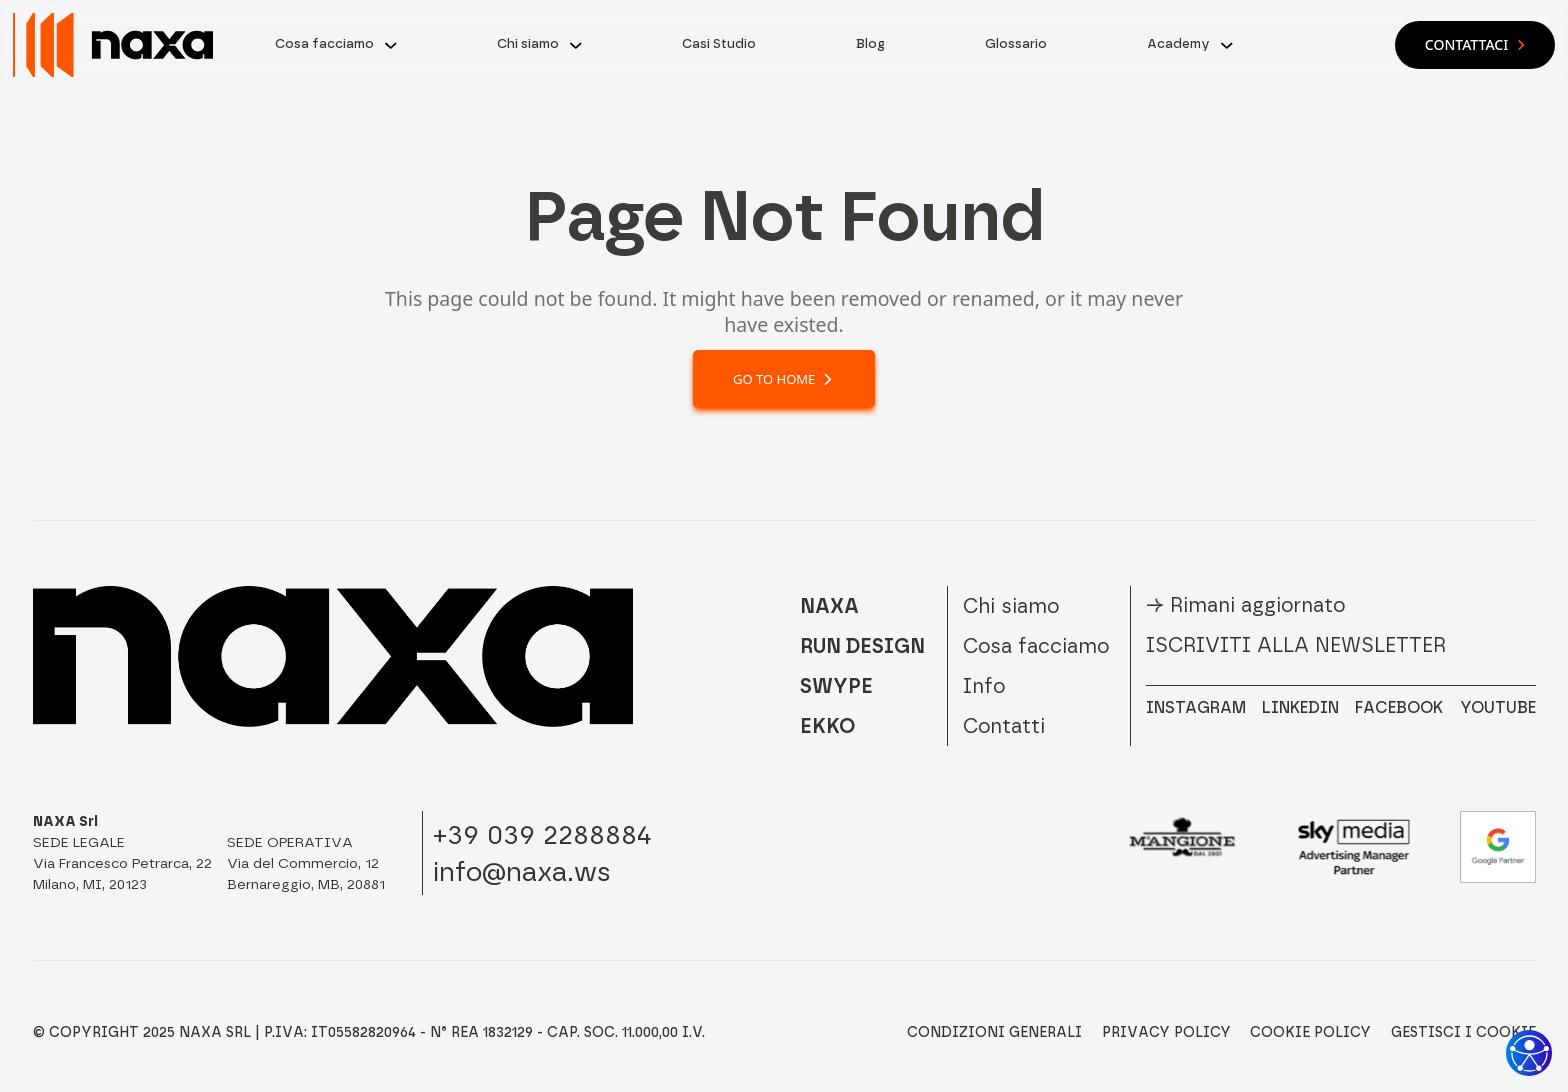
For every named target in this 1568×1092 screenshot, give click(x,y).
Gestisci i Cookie (1463, 1033)
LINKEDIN (1300, 707)
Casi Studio (719, 43)
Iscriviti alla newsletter (1296, 645)
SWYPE (836, 686)
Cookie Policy (1310, 1033)
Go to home (784, 379)
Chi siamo (528, 43)
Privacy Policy (1166, 1033)
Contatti (1004, 726)
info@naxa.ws (522, 871)
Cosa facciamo (324, 43)
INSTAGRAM (1196, 707)
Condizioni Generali (994, 1033)
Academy (1178, 43)
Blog (870, 43)
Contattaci (1475, 44)
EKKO (827, 726)
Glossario (1016, 43)
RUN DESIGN (862, 646)
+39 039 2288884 (542, 834)
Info (984, 686)
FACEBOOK (1399, 707)
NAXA (829, 606)
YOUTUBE (1498, 707)
